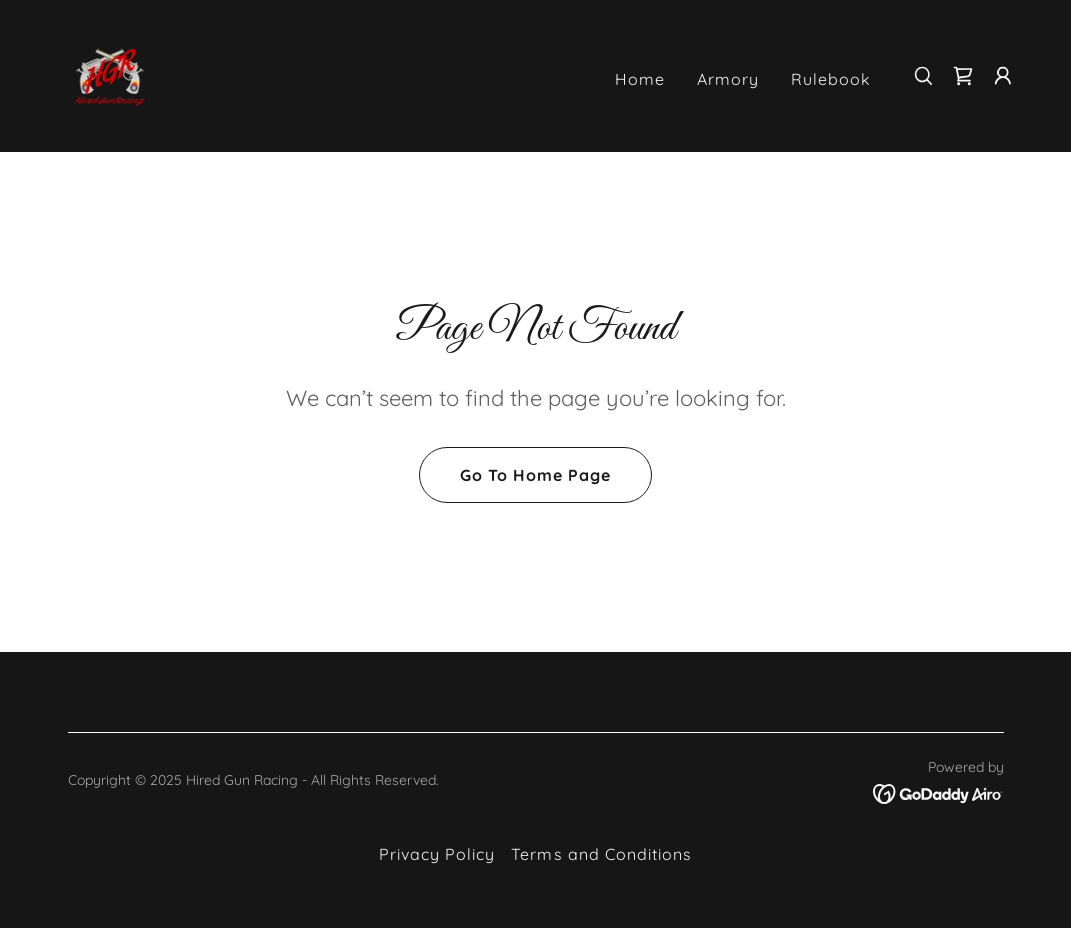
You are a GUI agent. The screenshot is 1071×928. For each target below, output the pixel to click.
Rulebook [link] (831, 79)
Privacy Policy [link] (437, 854)
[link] (110, 74)
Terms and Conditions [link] (601, 854)
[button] (1003, 76)
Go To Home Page (535, 475)
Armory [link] (728, 79)
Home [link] (640, 79)
